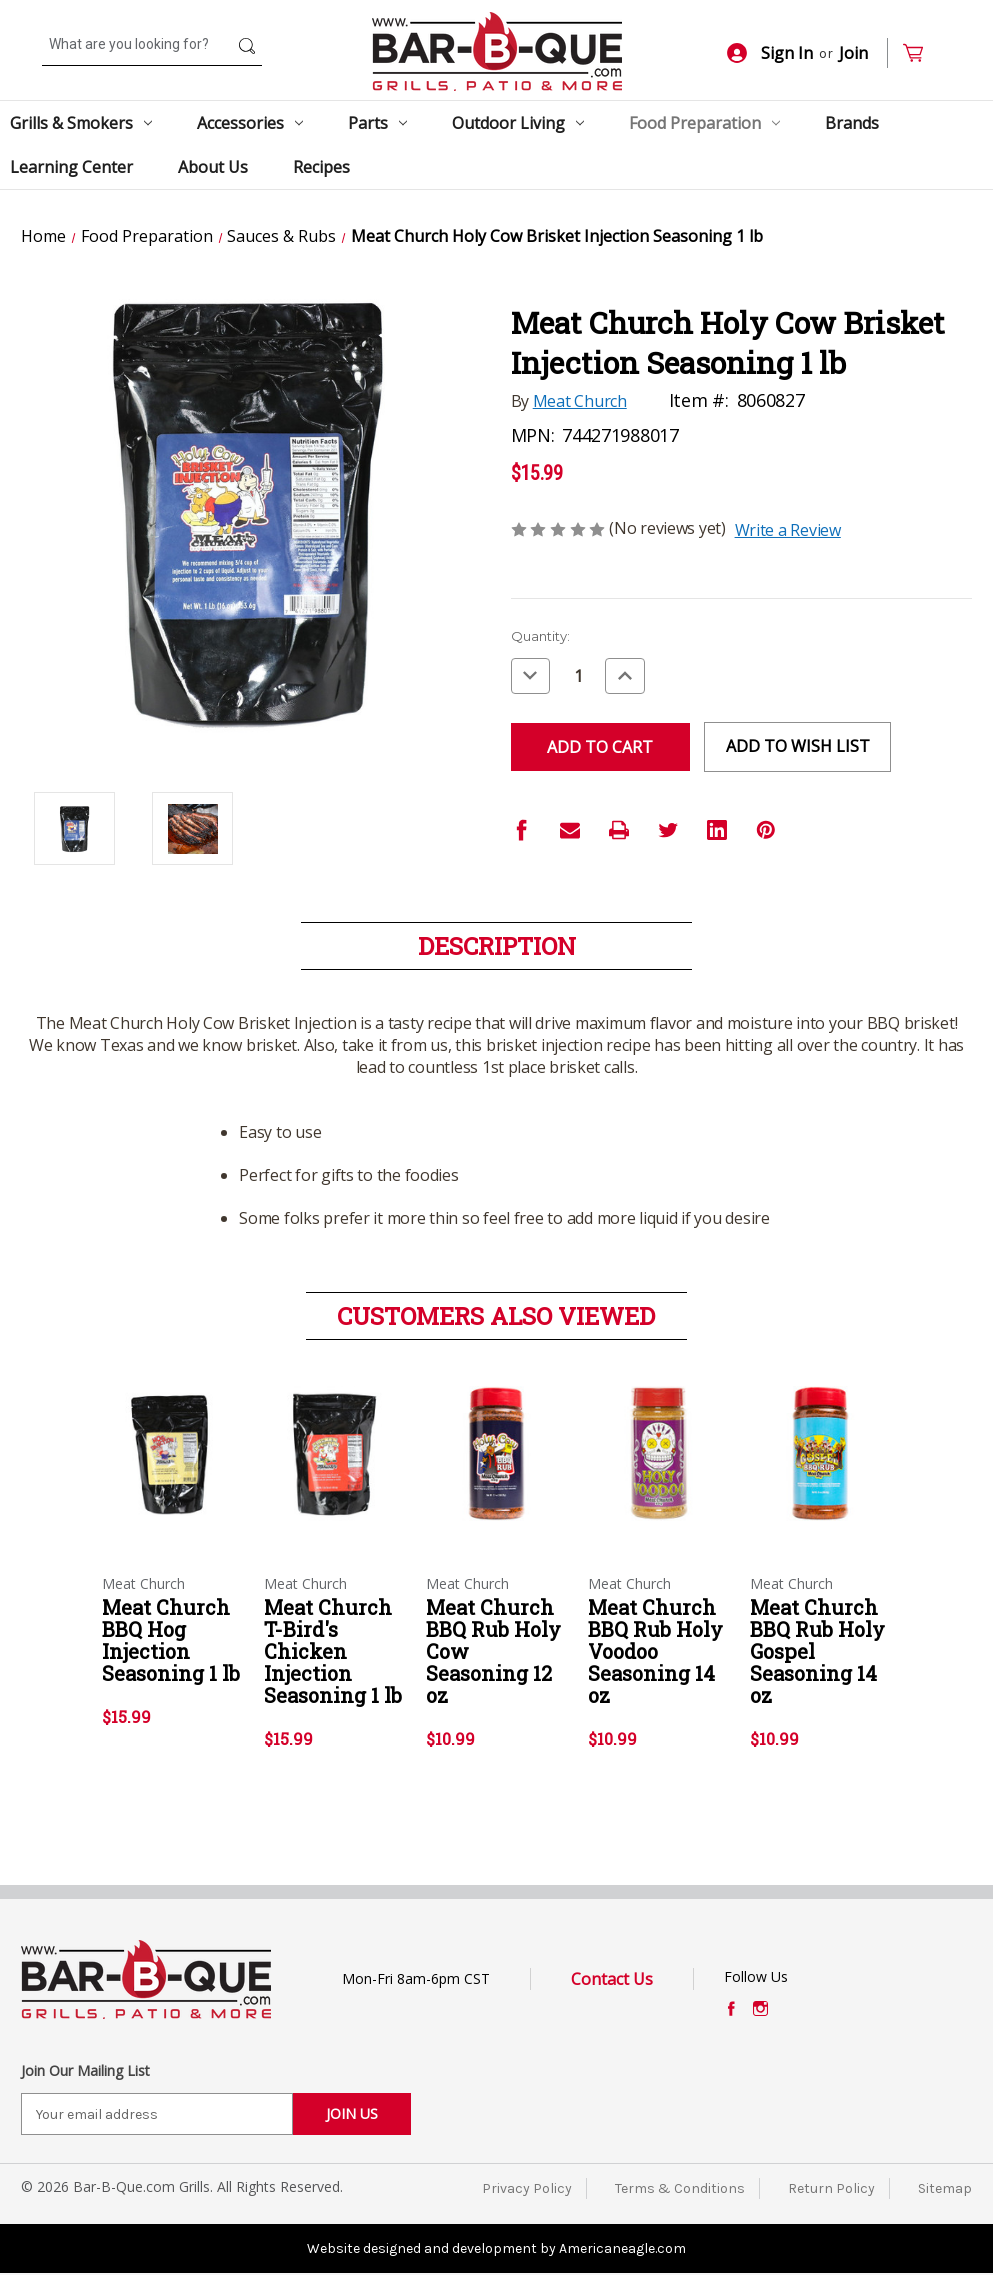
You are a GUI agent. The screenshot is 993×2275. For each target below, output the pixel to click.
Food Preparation (704, 123)
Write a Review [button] (788, 530)
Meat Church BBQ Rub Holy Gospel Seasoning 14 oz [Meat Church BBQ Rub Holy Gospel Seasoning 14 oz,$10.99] (817, 1651)
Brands (852, 123)
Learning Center (71, 167)
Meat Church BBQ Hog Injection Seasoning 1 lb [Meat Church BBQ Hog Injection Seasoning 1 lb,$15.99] (171, 1640)
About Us (213, 167)
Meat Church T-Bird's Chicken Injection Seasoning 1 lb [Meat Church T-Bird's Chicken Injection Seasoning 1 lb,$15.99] (333, 1651)
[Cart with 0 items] (921, 53)
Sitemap (945, 2188)
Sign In (770, 53)
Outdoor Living (518, 123)
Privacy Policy (527, 2188)
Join (853, 53)
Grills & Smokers (81, 123)
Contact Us (612, 1979)
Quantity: (540, 636)
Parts (377, 123)
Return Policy (831, 2188)
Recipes (321, 167)
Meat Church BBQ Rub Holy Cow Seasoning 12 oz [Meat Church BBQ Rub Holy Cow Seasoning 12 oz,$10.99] (493, 1651)
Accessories (250, 123)
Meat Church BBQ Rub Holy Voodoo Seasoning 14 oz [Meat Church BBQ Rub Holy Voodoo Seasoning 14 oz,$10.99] (655, 1651)
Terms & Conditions (680, 2188)
